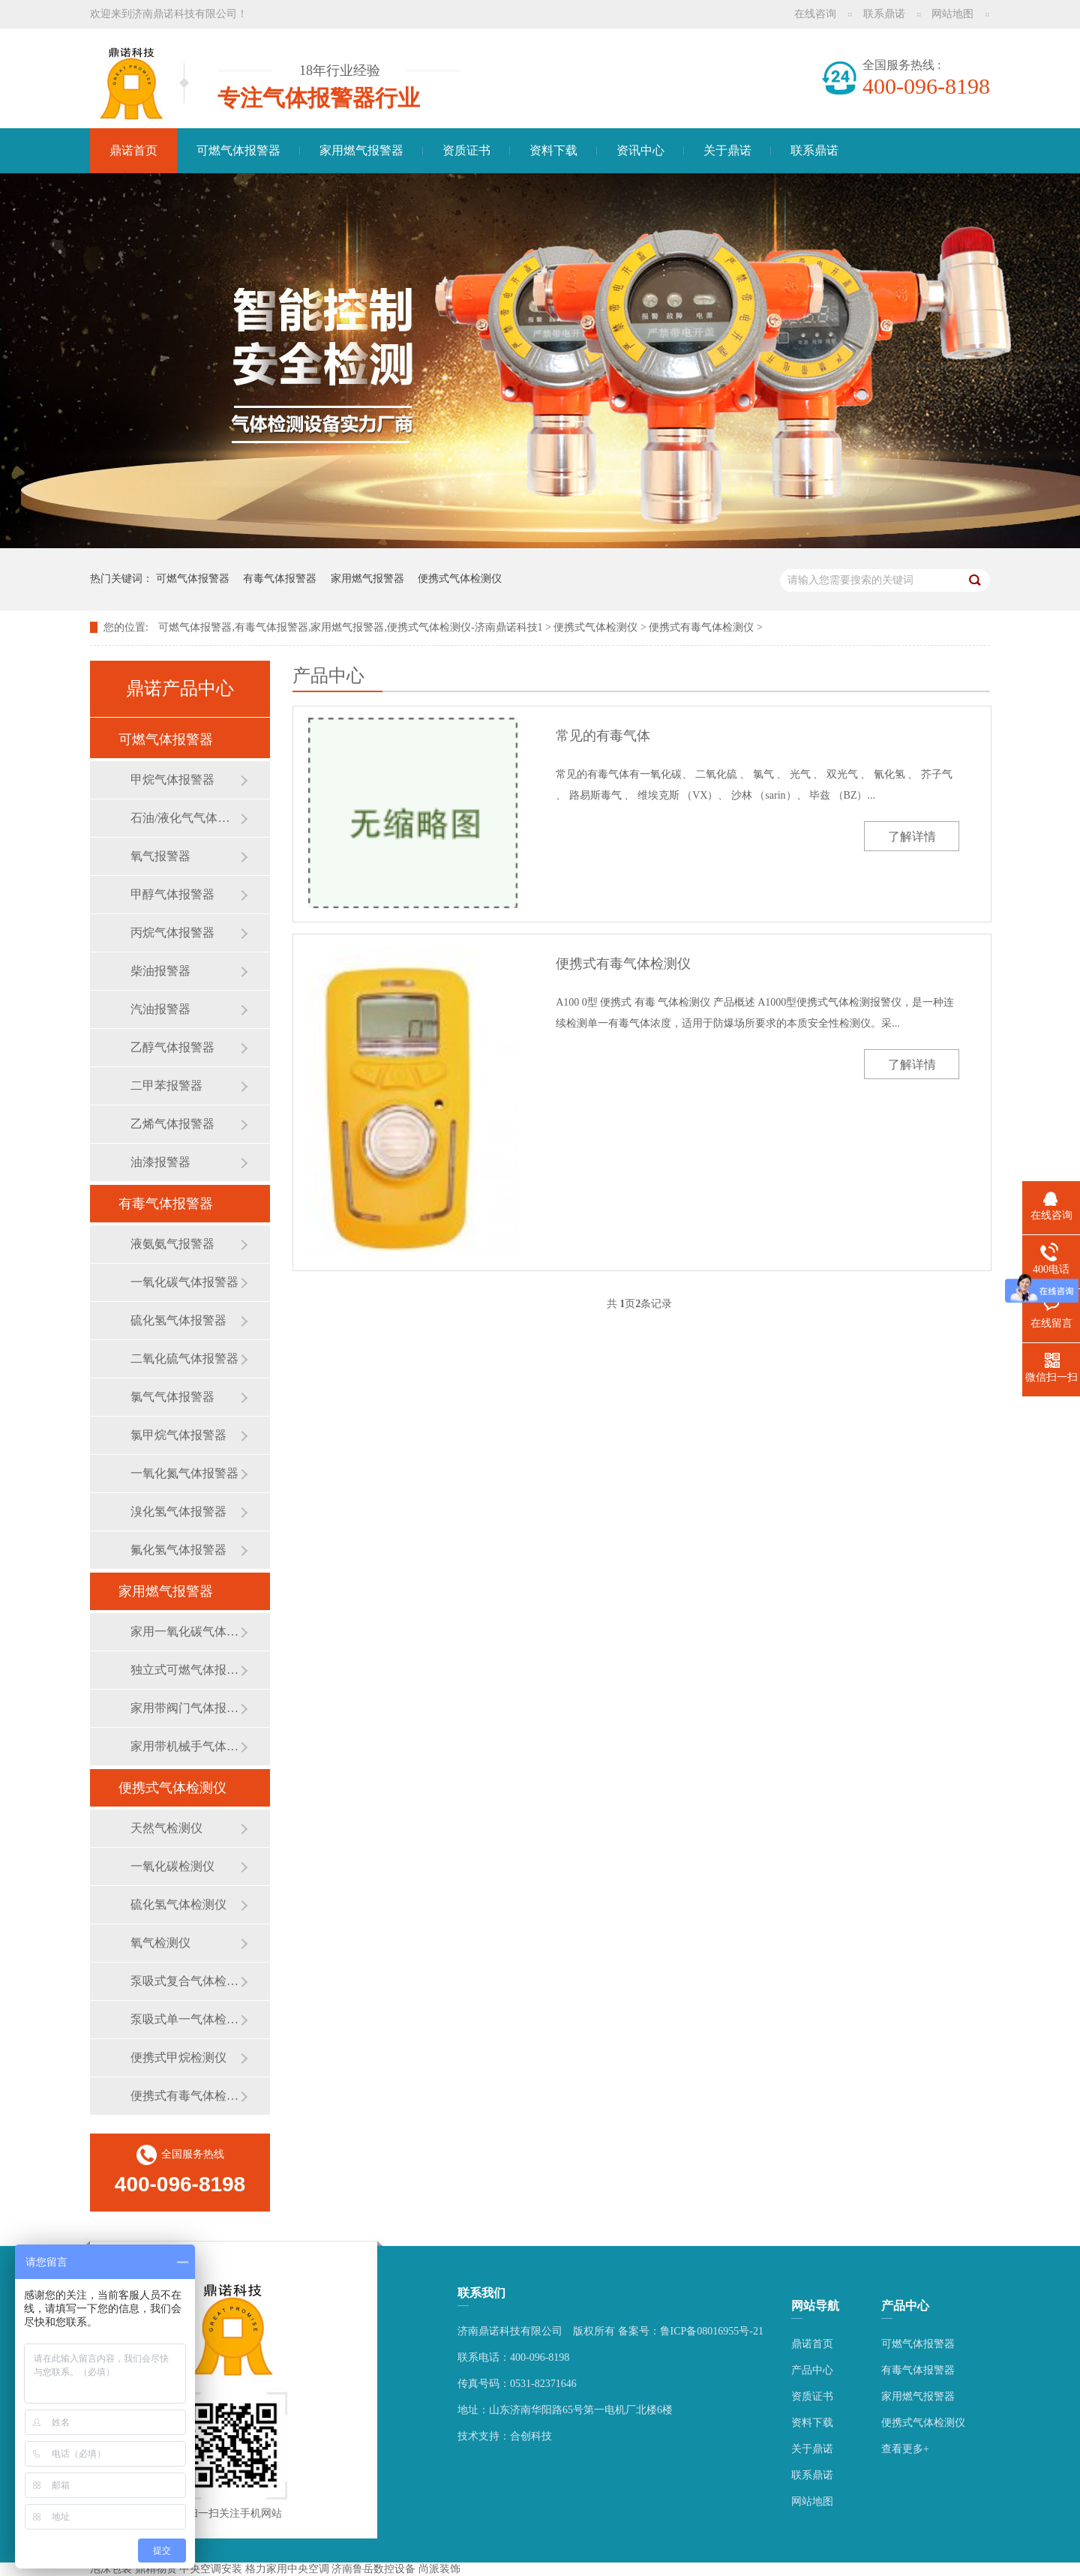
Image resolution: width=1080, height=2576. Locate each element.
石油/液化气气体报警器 (185, 817)
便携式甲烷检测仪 (178, 2057)
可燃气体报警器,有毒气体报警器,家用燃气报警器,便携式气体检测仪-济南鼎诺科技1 (350, 627)
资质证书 (466, 150)
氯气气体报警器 (172, 1396)
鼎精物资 (156, 2569)
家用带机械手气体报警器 (185, 1746)
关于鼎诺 (728, 150)
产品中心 (812, 2370)
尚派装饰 (439, 2569)
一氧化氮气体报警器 (184, 1473)
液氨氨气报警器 (172, 1243)
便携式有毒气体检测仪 (701, 627)
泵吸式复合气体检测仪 (185, 1981)
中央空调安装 (210, 2569)
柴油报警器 (160, 970)
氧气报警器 (160, 856)
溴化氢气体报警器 (178, 1511)
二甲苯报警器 (166, 1085)
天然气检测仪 (166, 1828)
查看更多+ (905, 2449)
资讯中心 (640, 150)
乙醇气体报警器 (172, 1047)
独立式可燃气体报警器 (185, 1669)
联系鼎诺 (884, 13)
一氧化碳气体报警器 (184, 1282)
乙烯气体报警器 (172, 1123)
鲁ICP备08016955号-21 (712, 2331)
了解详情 (912, 836)
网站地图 (953, 13)
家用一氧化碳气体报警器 (185, 1631)
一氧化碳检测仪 (172, 1866)
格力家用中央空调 (287, 2569)
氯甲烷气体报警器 (178, 1435)
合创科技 (531, 2436)
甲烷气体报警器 (172, 779)
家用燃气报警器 (362, 150)
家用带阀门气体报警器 (185, 1708)
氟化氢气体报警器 (178, 1549)
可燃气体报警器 (238, 150)
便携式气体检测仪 (460, 578)
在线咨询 (815, 13)
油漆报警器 (160, 1162)
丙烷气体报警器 (172, 932)
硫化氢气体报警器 (178, 1320)
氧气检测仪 (160, 1942)
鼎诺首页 (134, 150)
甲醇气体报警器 (172, 894)
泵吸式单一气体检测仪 (185, 2019)
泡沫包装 (111, 2569)
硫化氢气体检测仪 (178, 1904)
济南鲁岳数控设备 (374, 2569)
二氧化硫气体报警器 (184, 1358)
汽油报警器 (160, 1009)
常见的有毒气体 (603, 735)
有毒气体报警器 (279, 578)
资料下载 (554, 150)
